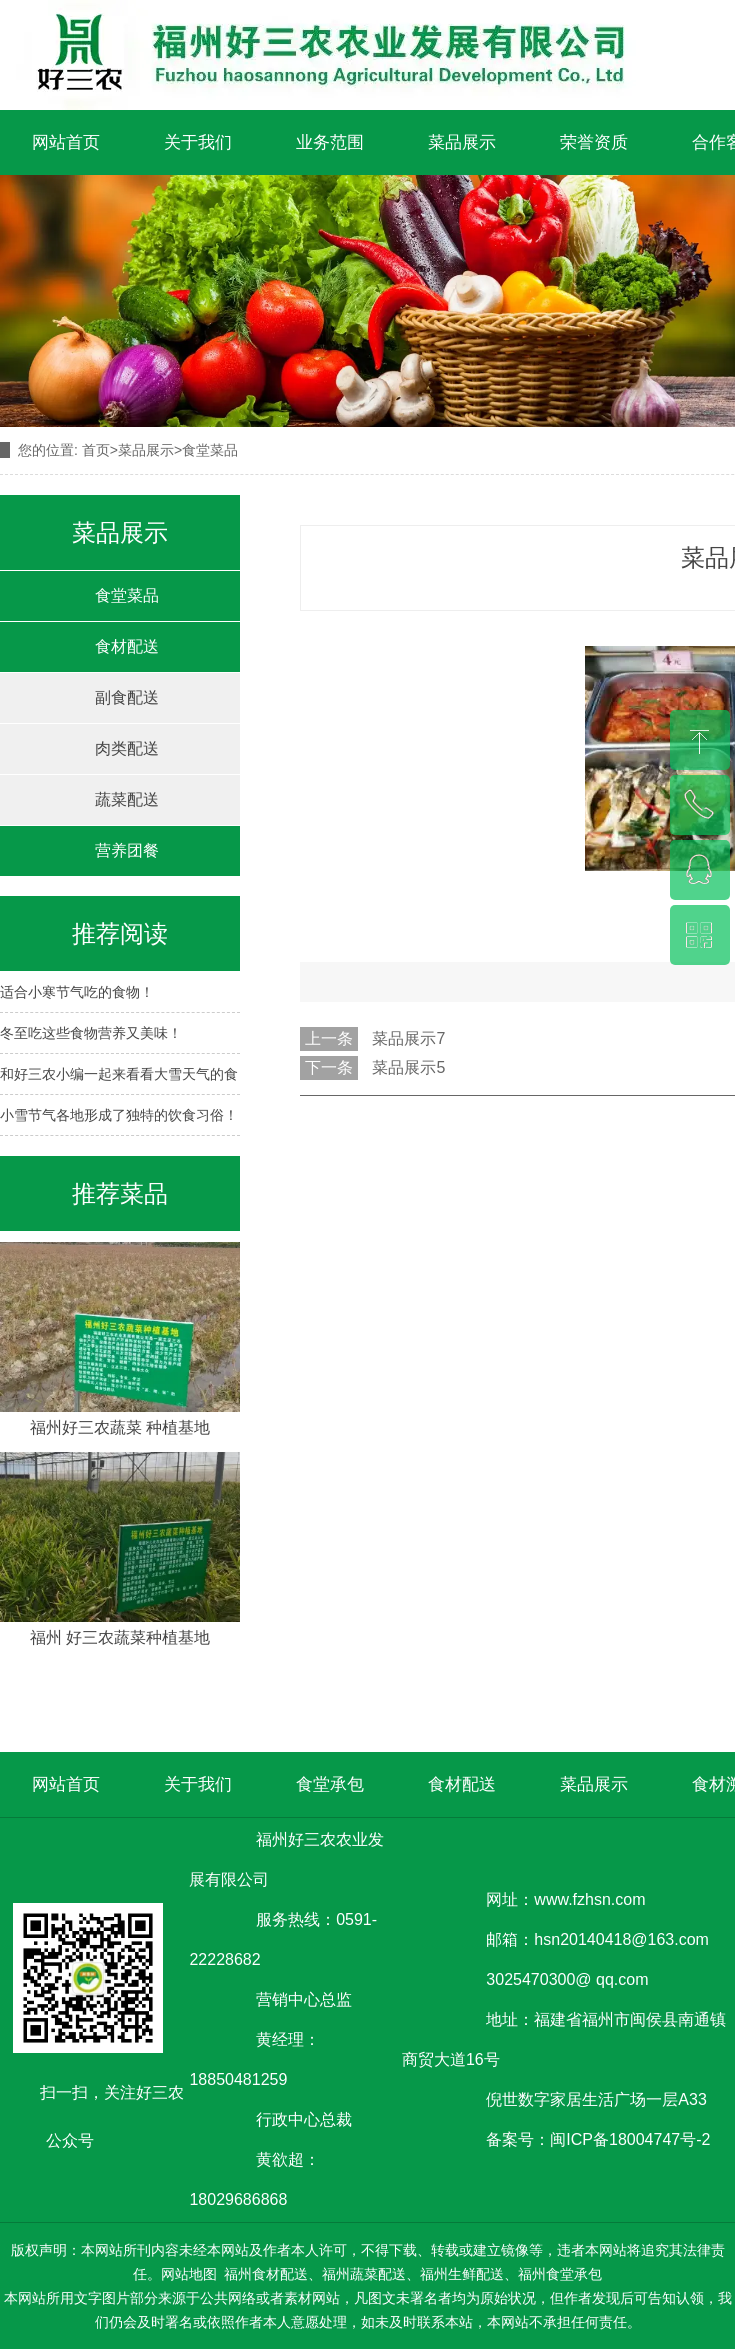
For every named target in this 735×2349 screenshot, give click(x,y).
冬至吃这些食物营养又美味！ (91, 1033)
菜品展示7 (408, 1038)
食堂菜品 (127, 595)
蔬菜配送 (127, 799)
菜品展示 (462, 142)
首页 (96, 450)
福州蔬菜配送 (364, 2274)
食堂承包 (330, 1784)
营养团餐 (127, 850)
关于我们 (198, 142)
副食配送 (127, 697)
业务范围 (330, 142)
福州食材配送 (266, 2274)
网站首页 (66, 142)
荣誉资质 (594, 142)
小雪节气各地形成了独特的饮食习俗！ (119, 1115)
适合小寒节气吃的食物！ (77, 992)
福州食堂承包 (560, 2274)
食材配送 (127, 646)
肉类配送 (127, 748)
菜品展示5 (408, 1067)
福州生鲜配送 (462, 2274)
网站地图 (189, 2274)
